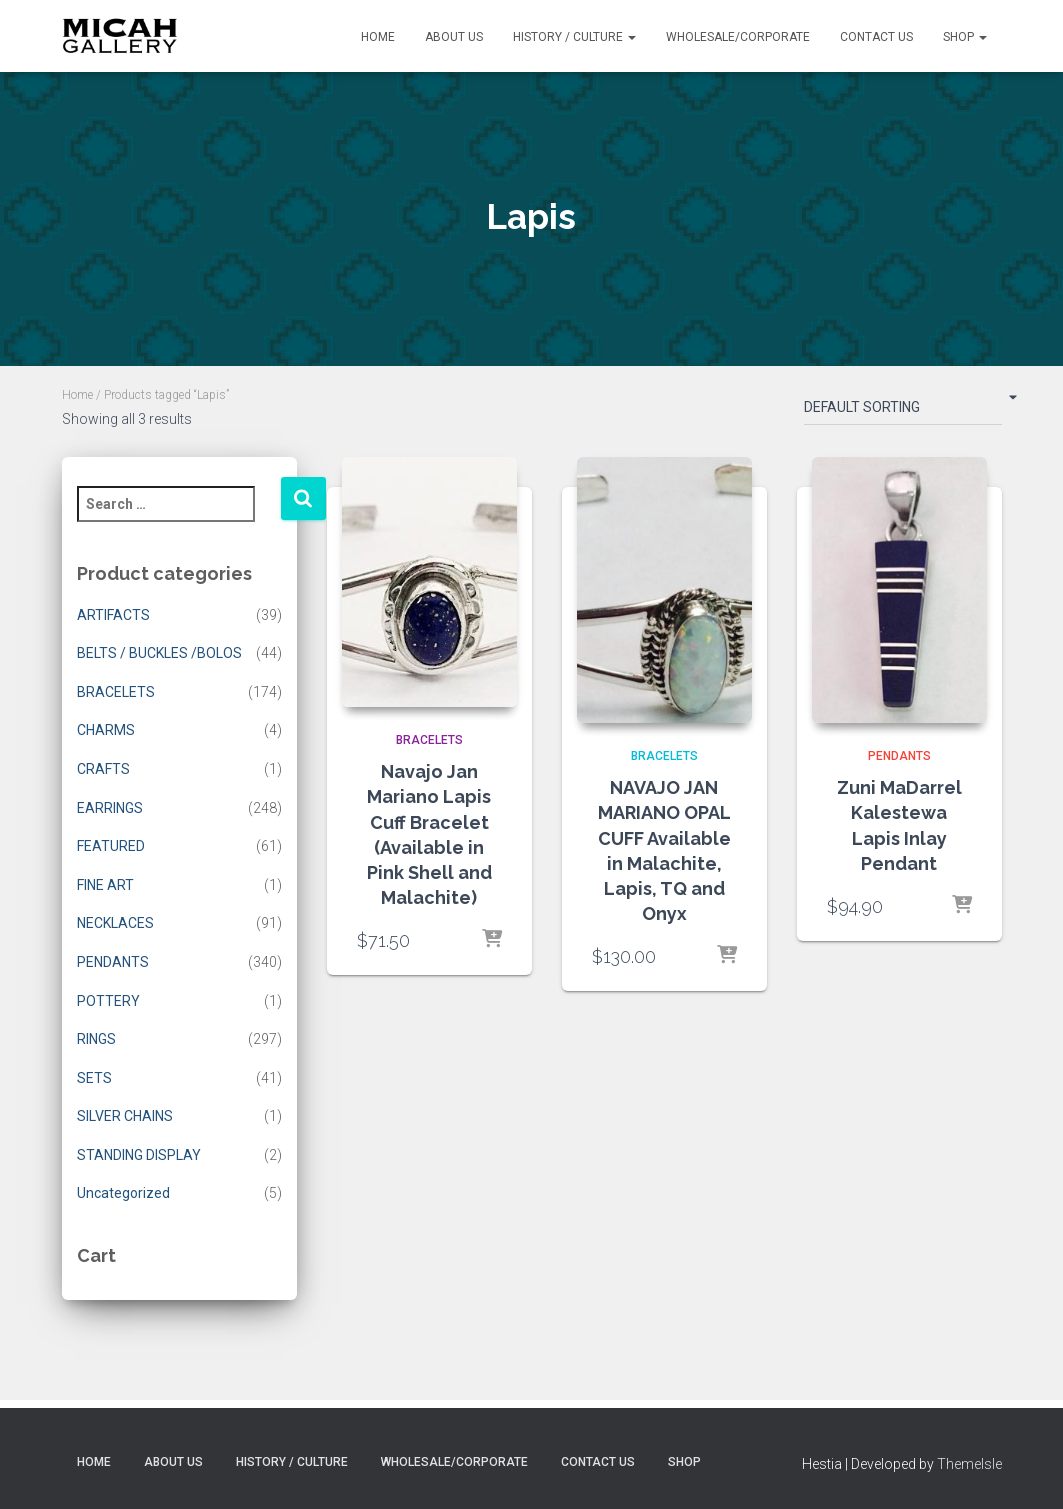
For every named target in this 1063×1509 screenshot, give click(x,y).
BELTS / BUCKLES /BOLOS (159, 653)
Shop (965, 37)
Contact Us (876, 37)
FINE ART (105, 885)
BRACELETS (116, 692)
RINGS (96, 1039)
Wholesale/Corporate (738, 37)
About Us (454, 37)
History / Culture (574, 37)
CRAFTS (103, 769)
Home (378, 37)
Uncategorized (123, 1193)
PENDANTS (113, 962)
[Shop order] (903, 411)
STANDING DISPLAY (139, 1155)
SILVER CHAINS (125, 1116)
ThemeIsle (969, 1464)
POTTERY (108, 1001)
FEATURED (111, 846)
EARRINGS (110, 808)
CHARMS (106, 730)
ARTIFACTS (113, 615)
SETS (94, 1078)
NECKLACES (115, 923)
